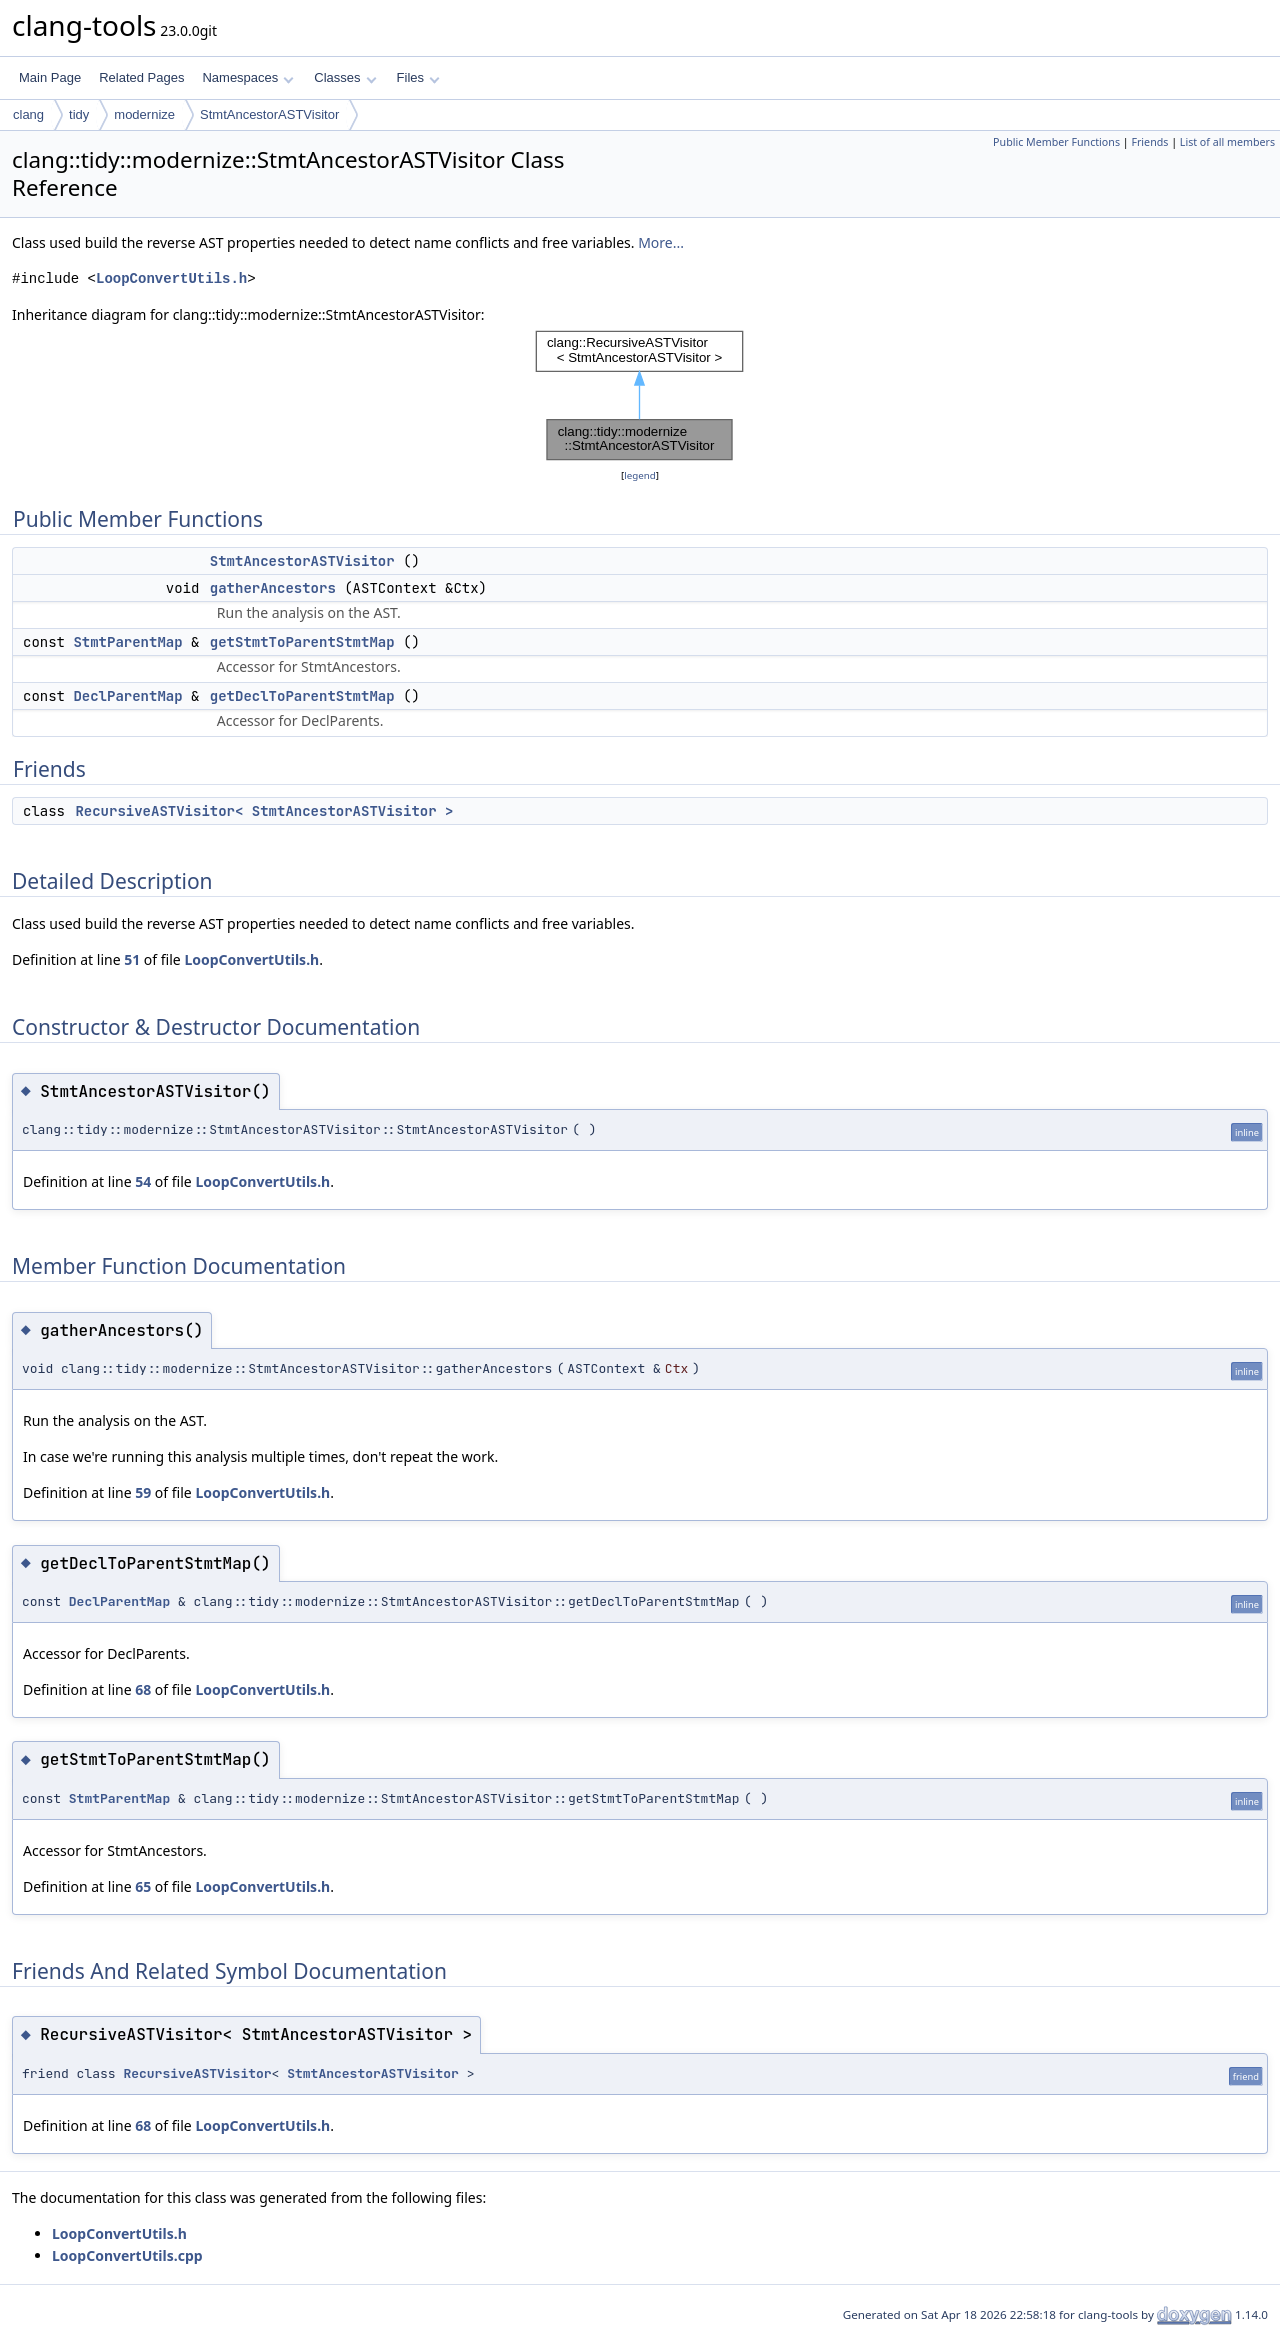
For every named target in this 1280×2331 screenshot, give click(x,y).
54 (143, 1181)
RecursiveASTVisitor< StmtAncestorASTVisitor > (264, 811)
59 (143, 1492)
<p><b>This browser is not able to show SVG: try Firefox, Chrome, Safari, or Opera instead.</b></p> (640, 395)
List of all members (1227, 142)
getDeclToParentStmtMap (302, 696)
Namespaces (247, 77)
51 (132, 959)
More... (661, 242)
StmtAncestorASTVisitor (269, 114)
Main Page (50, 77)
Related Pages (141, 77)
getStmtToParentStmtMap (302, 642)
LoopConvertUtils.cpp (127, 2255)
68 (143, 1689)
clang (28, 114)
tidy (79, 114)
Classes (345, 77)
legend (640, 475)
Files (418, 77)
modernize (144, 114)
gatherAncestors (273, 588)
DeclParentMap (127, 696)
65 (143, 1886)
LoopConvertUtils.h (171, 278)
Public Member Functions (1056, 142)
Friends (1149, 142)
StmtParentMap (127, 642)
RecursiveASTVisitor (197, 2073)
